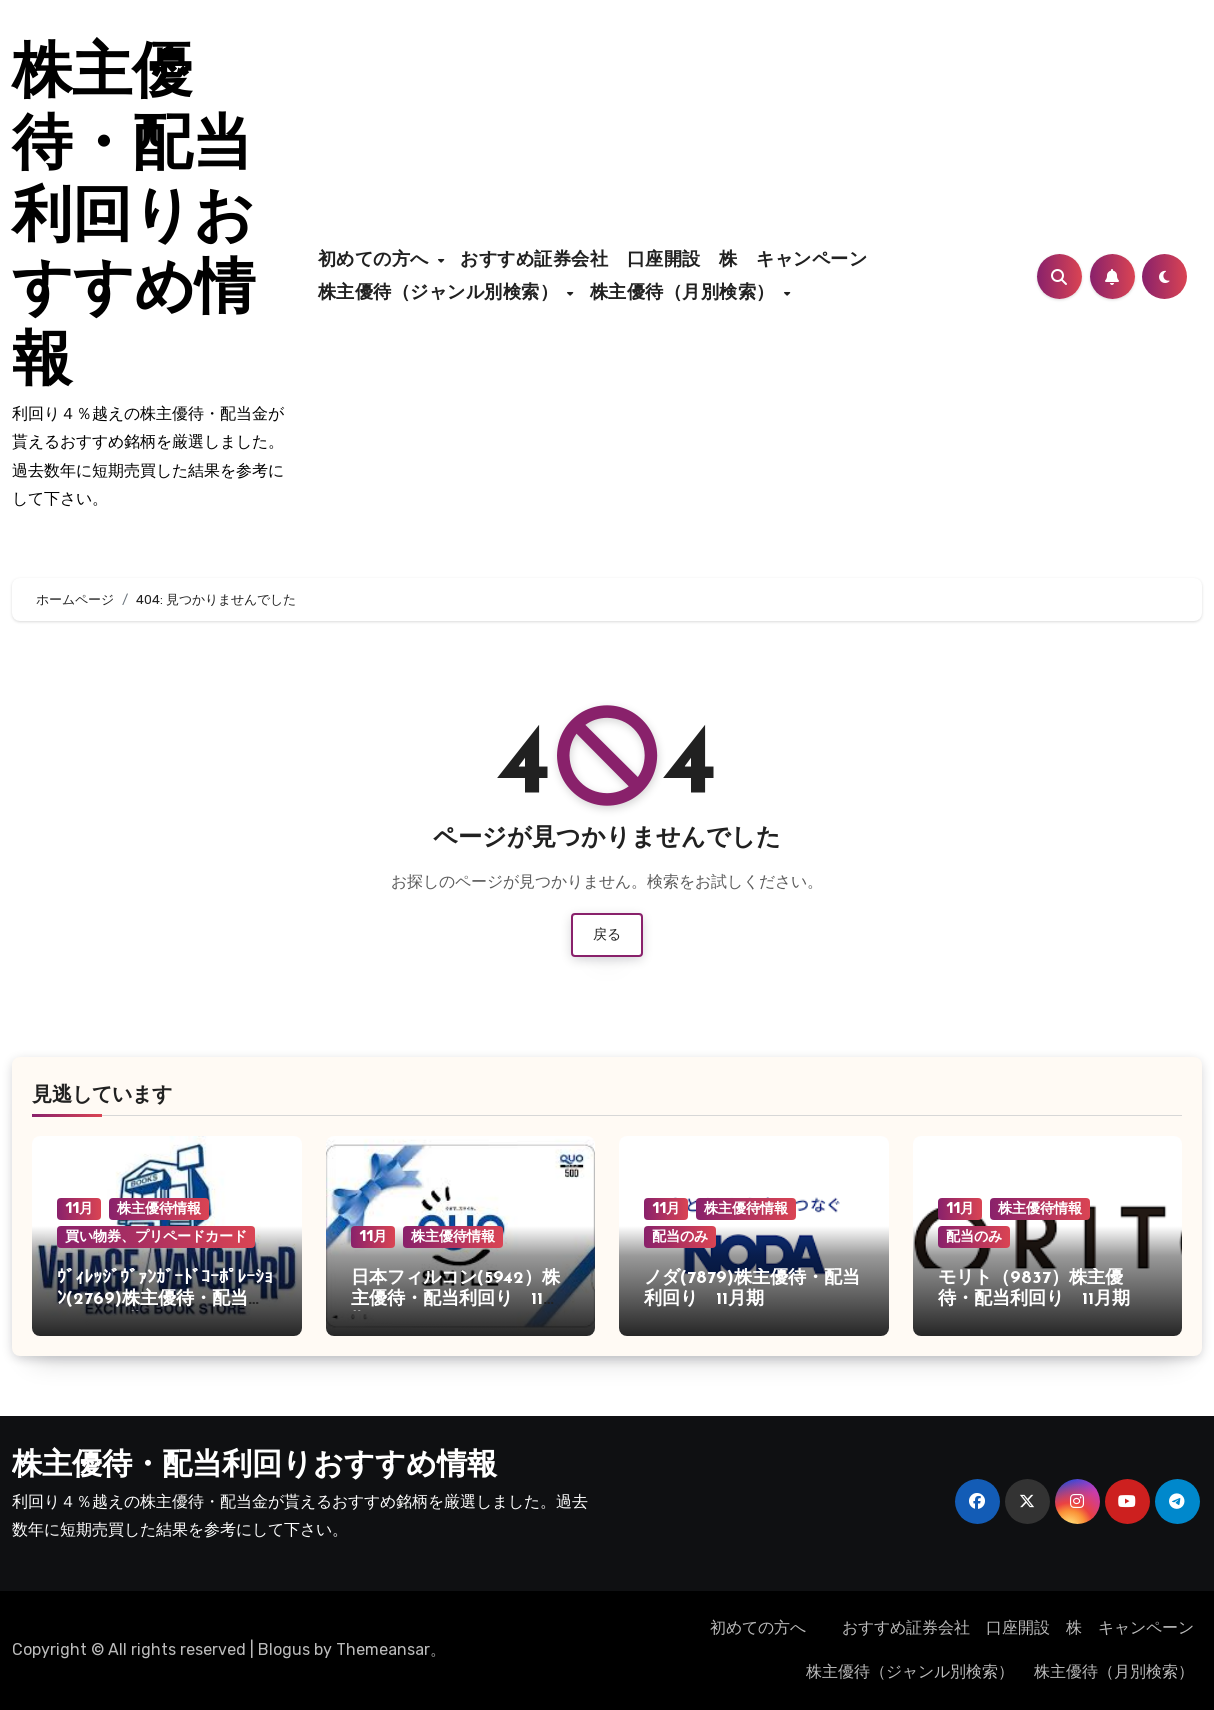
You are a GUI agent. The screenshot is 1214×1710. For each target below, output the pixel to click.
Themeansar (383, 1649)
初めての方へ (377, 260)
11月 (79, 1208)
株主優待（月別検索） (686, 293)
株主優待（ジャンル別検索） (441, 293)
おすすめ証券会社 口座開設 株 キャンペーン (673, 260)
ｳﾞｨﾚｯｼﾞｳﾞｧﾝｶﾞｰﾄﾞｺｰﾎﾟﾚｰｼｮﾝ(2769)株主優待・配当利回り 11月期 (165, 1300)
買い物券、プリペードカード (156, 1236)
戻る (607, 934)
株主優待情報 (159, 1208)
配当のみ (680, 1236)
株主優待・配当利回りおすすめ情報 (133, 220)
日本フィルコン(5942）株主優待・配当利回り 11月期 (456, 1300)
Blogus (284, 1649)
